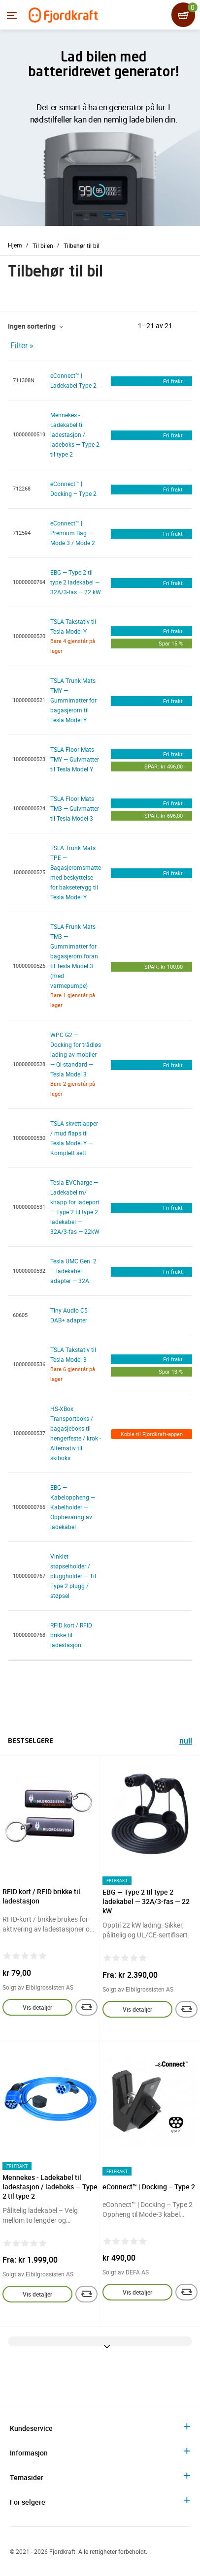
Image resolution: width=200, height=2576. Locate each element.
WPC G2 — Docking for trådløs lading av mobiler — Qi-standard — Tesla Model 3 (75, 1054)
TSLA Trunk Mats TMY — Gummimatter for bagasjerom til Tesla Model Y (73, 700)
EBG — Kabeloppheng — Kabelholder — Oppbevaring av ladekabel (72, 1507)
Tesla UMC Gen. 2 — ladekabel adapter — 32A (73, 1271)
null (185, 1742)
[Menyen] (12, 15)
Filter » (21, 345)
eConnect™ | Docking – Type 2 (148, 2186)
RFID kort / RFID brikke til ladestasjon (71, 1635)
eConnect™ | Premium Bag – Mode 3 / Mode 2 (72, 533)
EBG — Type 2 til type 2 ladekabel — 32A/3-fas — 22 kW (75, 582)
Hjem (15, 245)
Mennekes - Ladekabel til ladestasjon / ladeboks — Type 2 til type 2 (75, 434)
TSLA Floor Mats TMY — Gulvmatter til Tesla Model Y (74, 759)
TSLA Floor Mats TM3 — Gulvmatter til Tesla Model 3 (74, 808)
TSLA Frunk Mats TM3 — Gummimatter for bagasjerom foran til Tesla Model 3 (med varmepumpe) (74, 955)
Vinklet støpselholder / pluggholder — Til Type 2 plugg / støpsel (73, 1575)
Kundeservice (31, 2428)
